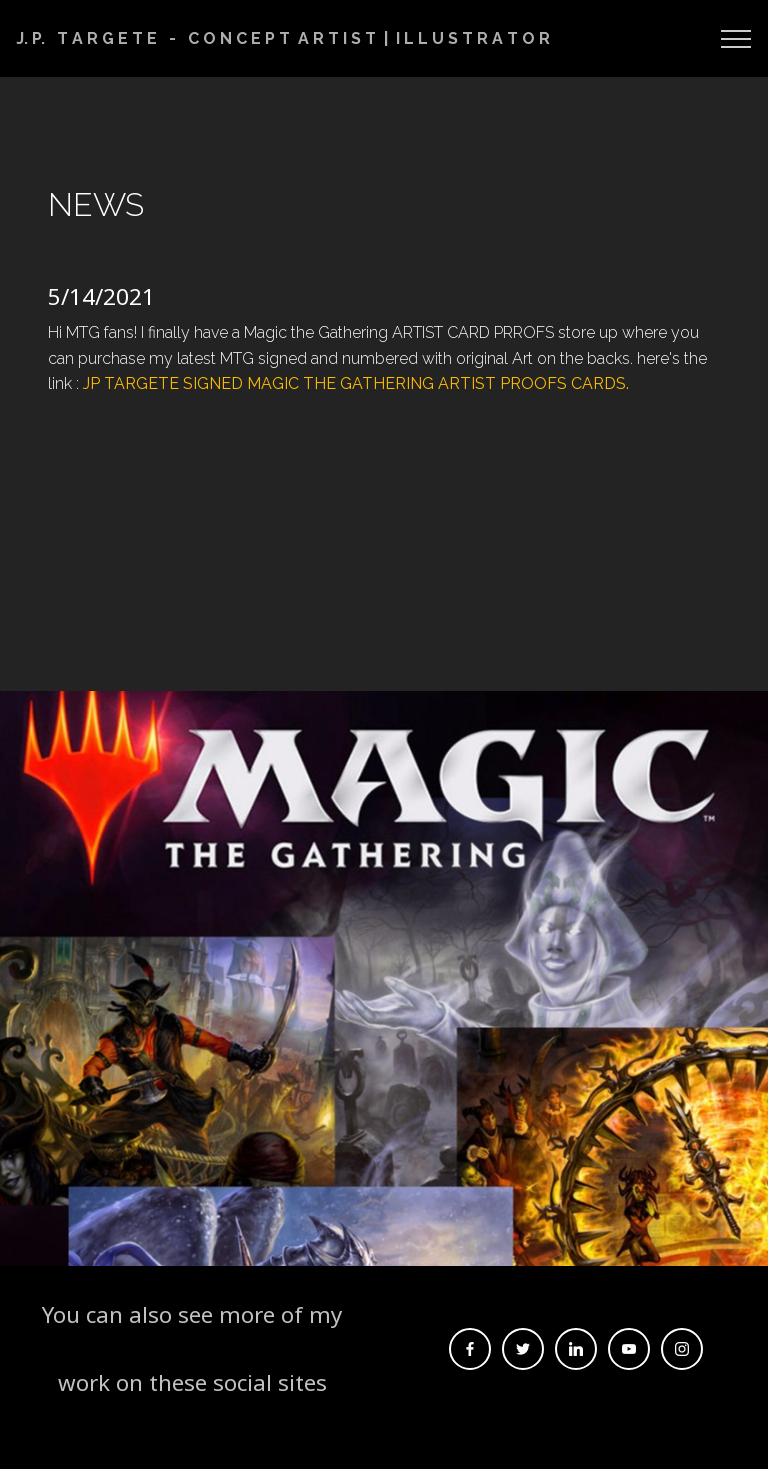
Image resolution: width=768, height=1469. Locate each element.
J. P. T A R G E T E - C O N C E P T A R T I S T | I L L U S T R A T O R (283, 38)
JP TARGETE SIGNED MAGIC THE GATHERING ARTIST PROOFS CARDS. (358, 383)
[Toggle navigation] (736, 39)
